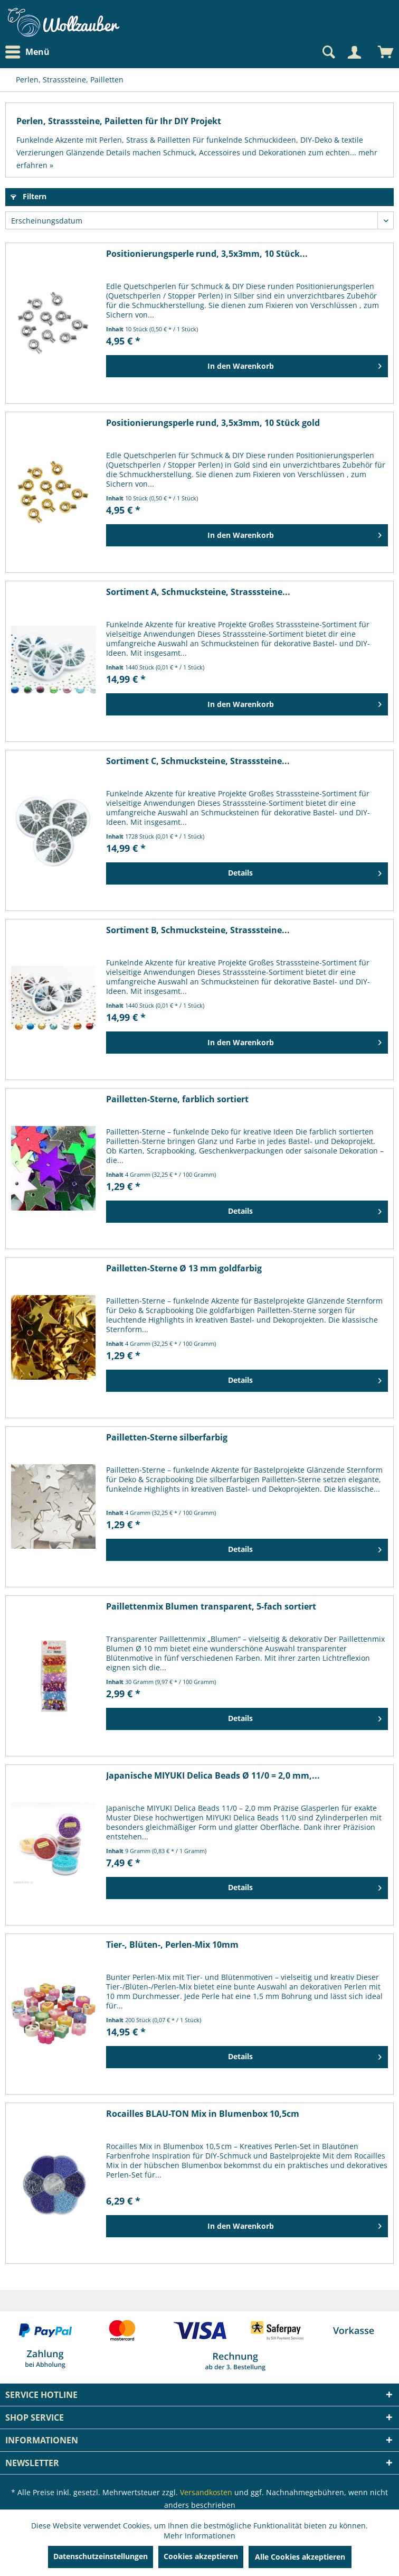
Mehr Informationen (199, 2536)
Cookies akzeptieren (201, 2556)
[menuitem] (30, 52)
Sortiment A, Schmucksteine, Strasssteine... (198, 592)
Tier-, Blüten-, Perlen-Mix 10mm (172, 1944)
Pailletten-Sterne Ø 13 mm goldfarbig (184, 1268)
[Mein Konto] (354, 52)
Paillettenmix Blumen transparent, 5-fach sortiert (211, 1606)
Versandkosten (206, 2492)
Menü (27, 52)
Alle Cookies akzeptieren (300, 2557)
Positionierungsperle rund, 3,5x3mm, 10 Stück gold (213, 423)
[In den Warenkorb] (247, 366)
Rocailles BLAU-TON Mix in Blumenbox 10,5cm (202, 2113)
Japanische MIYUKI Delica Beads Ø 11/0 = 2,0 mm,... (213, 1775)
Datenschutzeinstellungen (100, 2556)
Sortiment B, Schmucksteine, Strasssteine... (198, 930)
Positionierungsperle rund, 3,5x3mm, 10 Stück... (207, 253)
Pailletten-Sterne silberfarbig (166, 1437)
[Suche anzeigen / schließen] (327, 52)
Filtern (28, 196)
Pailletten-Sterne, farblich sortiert (177, 1099)
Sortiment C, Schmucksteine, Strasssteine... (198, 761)
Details (305, 871)
